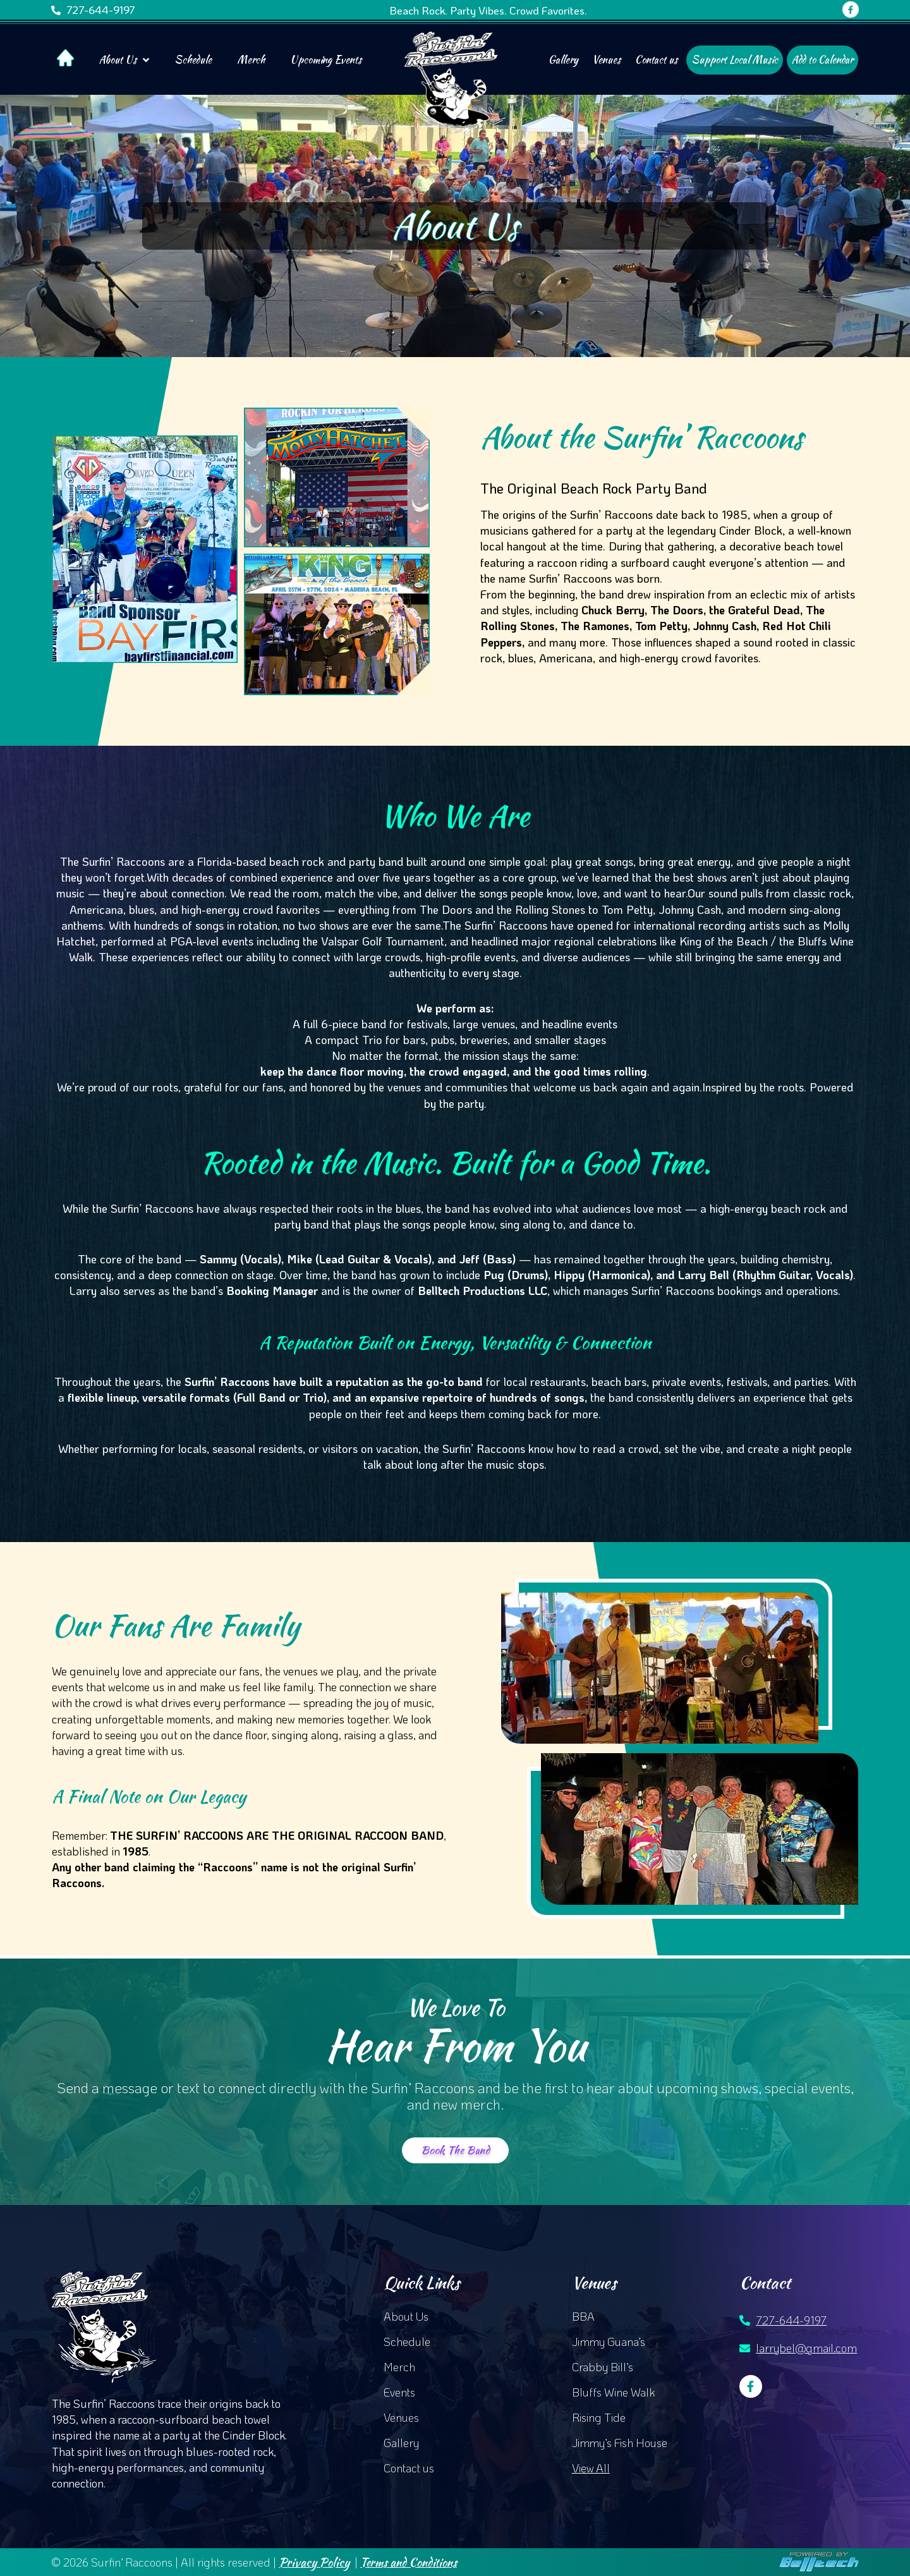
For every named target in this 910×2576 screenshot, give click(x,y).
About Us (124, 60)
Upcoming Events (325, 59)
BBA (583, 2316)
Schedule (193, 59)
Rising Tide (599, 2417)
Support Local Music (734, 59)
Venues (606, 59)
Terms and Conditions (408, 2562)
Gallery (563, 59)
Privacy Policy (314, 2562)
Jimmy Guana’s (608, 2341)
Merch (251, 59)
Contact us (656, 59)
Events (399, 2392)
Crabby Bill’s (602, 2366)
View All (591, 2468)
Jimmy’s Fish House (619, 2442)
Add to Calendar (822, 59)
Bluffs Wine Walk (613, 2392)
